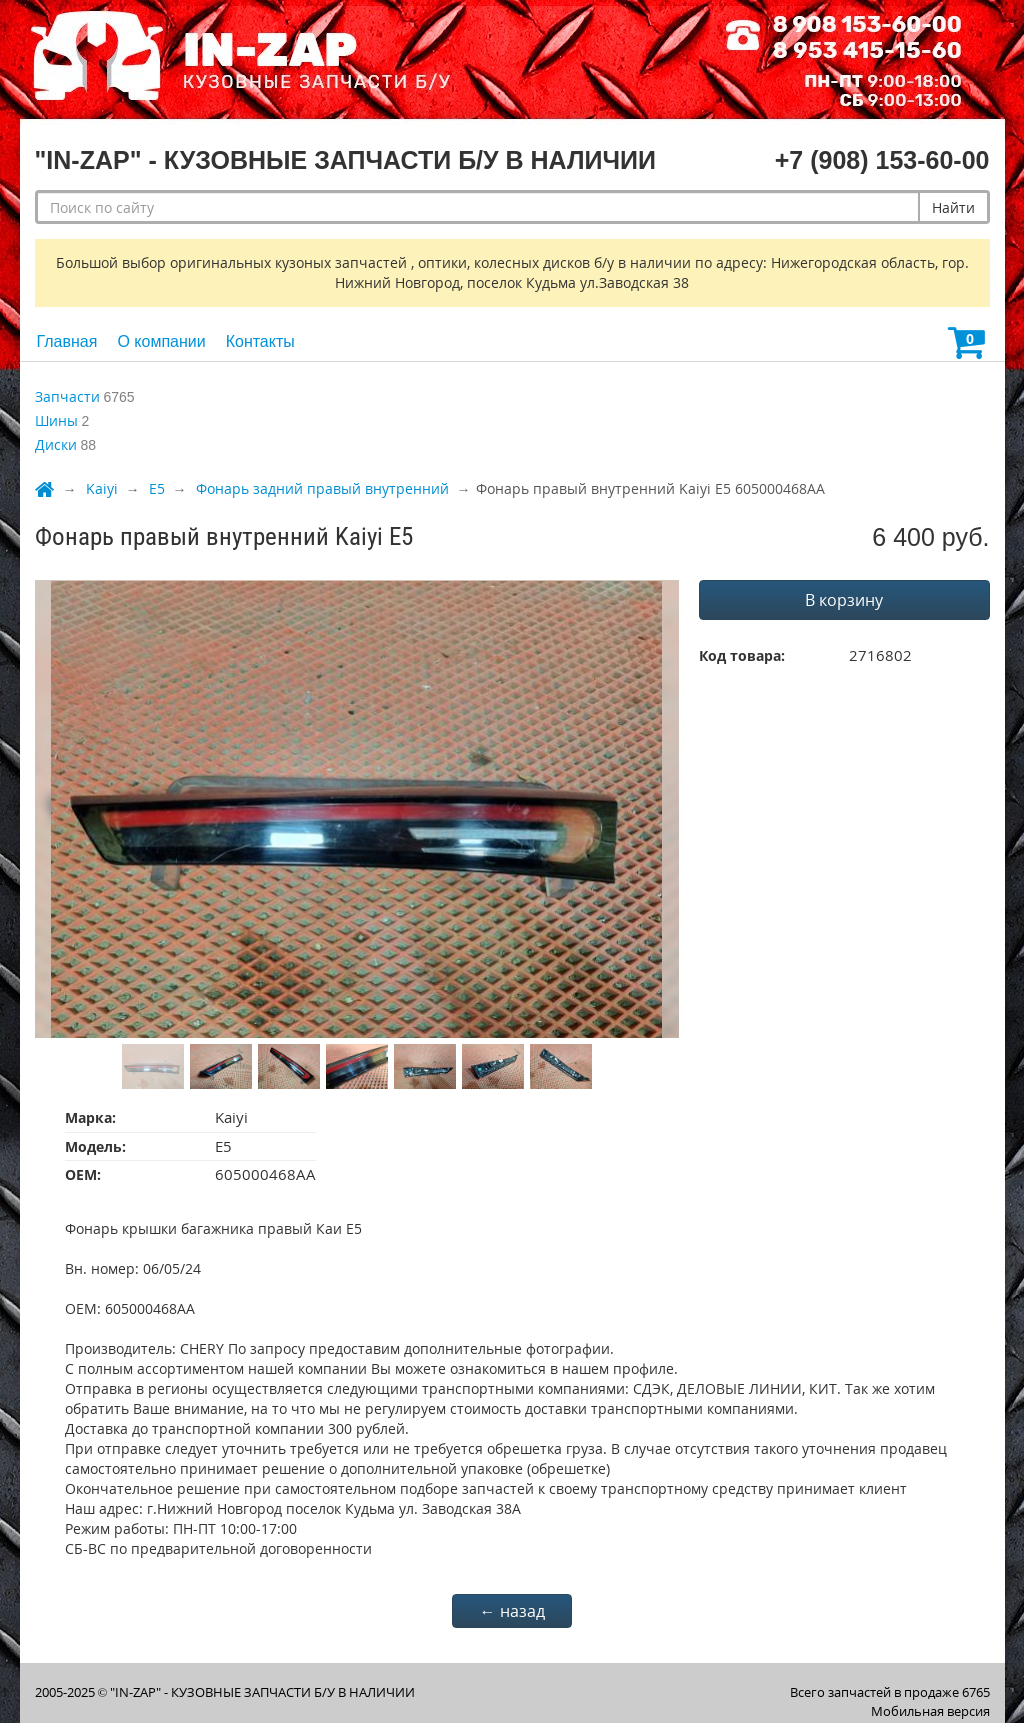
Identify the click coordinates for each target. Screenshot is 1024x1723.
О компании (161, 341)
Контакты (260, 341)
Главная (67, 341)
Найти (953, 207)
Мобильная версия (930, 1711)
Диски (56, 444)
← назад (512, 1611)
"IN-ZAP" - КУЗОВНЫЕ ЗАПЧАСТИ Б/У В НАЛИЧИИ (262, 1692)
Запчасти (67, 396)
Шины (56, 420)
